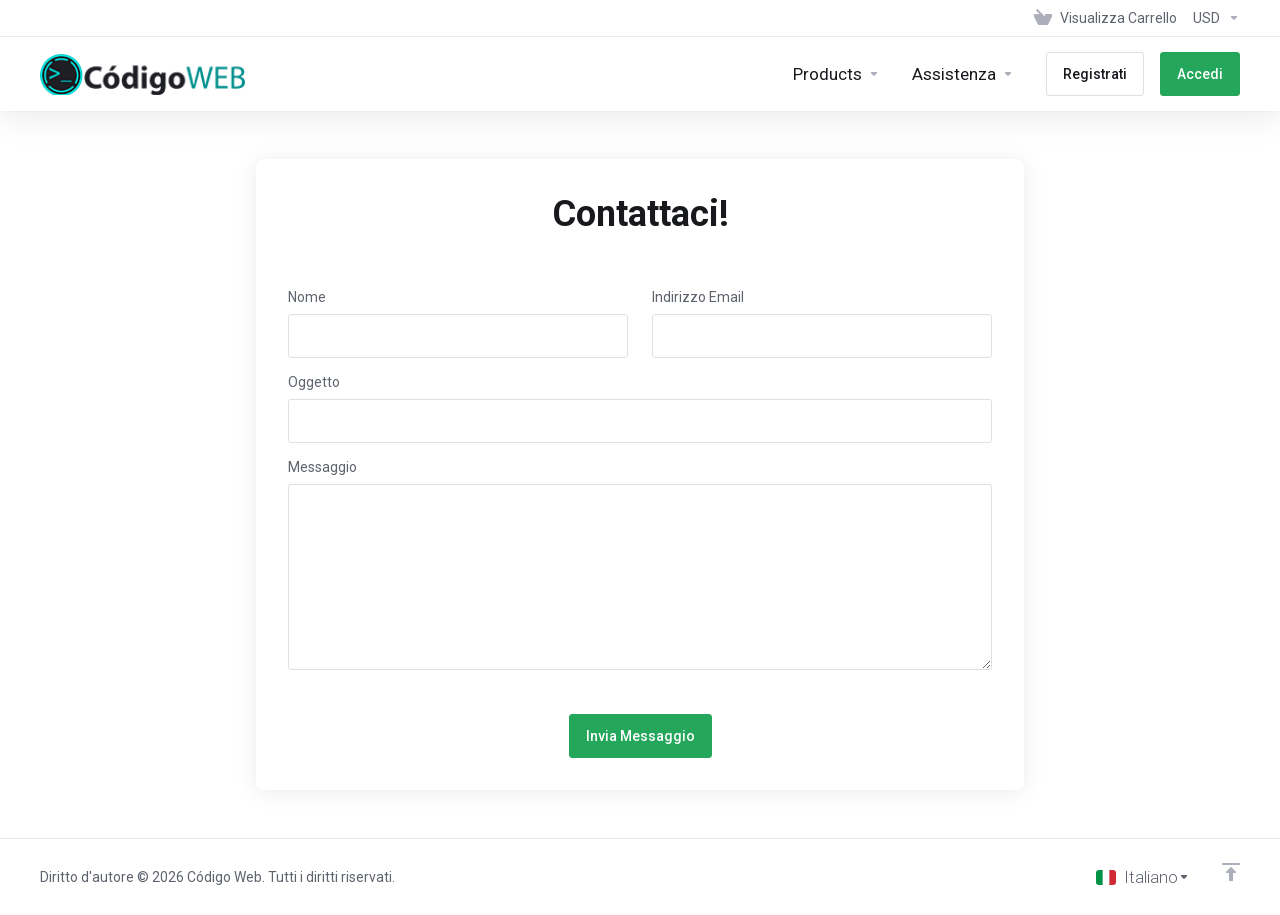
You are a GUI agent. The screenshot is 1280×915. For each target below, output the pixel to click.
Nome (307, 297)
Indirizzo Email (698, 297)
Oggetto (314, 382)
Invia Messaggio (640, 736)
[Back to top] (1231, 872)
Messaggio (322, 467)
